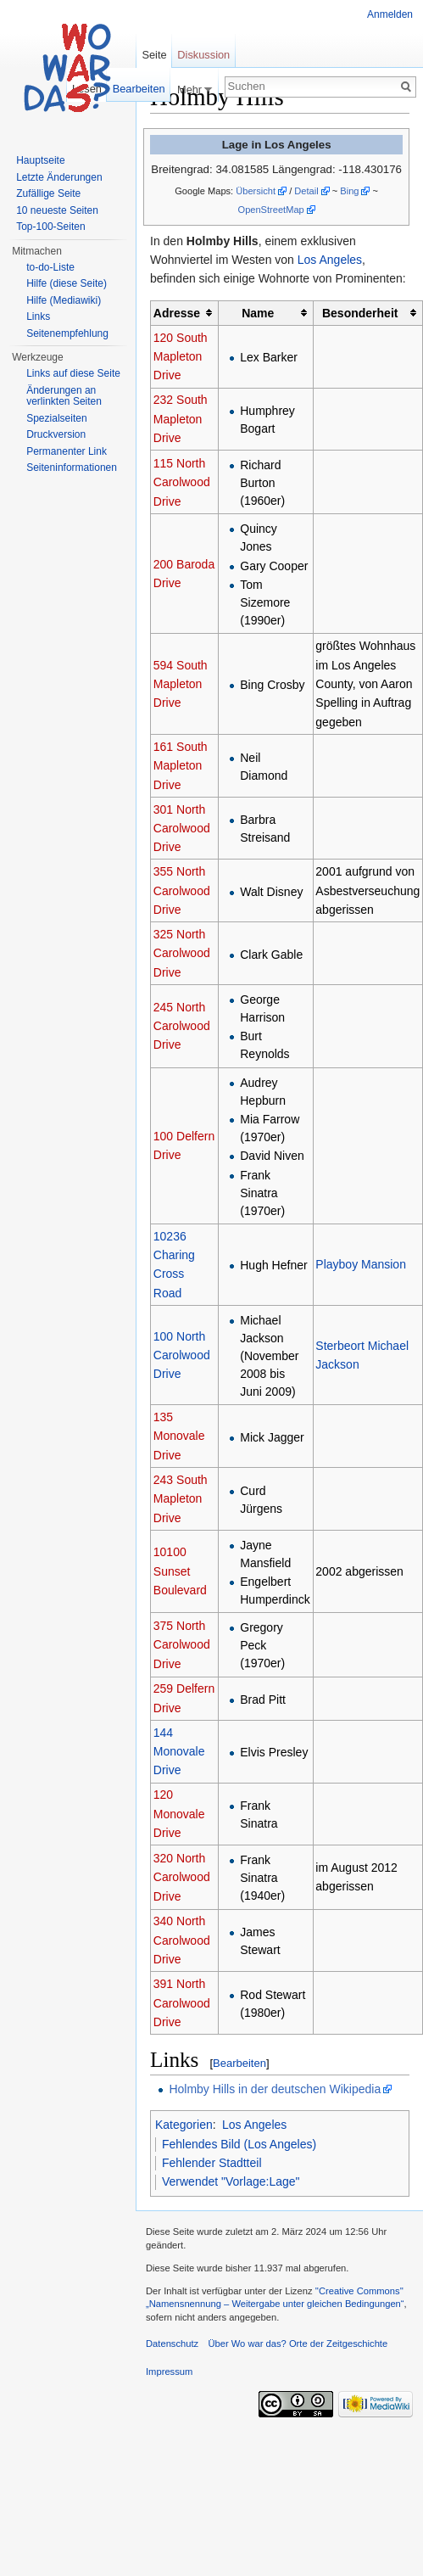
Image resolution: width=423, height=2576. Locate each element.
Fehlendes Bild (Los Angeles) (239, 2144)
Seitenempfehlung (67, 333)
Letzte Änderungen (59, 177)
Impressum (169, 2371)
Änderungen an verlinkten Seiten (64, 396)
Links (38, 316)
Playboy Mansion (360, 1264)
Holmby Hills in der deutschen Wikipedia (275, 2089)
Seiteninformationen (71, 467)
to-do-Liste (50, 267)
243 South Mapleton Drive (180, 1499)
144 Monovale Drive (179, 1752)
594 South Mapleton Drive (180, 684)
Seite (154, 54)
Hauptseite (40, 160)
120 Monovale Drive (179, 1814)
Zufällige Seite (48, 193)
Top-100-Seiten (50, 226)
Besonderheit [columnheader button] (360, 313)
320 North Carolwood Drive (181, 1877)
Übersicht (256, 191)
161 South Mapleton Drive (180, 766)
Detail (306, 191)
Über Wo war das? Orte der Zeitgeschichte (297, 2343)
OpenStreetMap (271, 209)
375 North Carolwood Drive (181, 1645)
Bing (349, 191)
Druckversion (56, 434)
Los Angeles (330, 259)
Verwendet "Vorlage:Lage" (231, 2181)
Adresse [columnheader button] (176, 313)
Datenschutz (172, 2343)
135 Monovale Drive (179, 1436)
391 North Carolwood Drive (181, 2003)
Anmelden (390, 14)
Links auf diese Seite (73, 373)
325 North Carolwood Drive (181, 953)
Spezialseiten (56, 418)
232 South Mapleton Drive (180, 419)
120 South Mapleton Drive (180, 357)
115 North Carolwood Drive (181, 482)
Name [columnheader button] (258, 313)
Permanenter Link (66, 451)
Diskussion (203, 54)
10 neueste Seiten (57, 210)
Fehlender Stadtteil (212, 2163)
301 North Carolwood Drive (181, 828)
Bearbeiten (239, 2063)
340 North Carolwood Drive (181, 1940)
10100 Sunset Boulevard (180, 1571)
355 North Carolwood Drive (181, 890)
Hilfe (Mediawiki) (63, 300)
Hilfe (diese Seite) (66, 283)
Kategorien (184, 2124)
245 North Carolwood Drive (181, 1026)
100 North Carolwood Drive (181, 1355)
